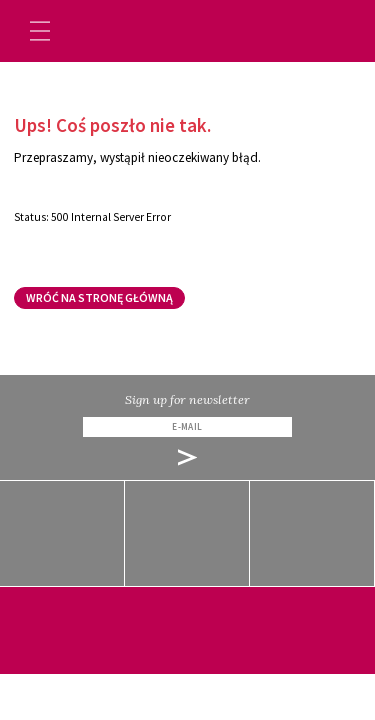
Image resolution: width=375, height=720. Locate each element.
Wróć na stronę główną (99, 297)
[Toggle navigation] (40, 31)
